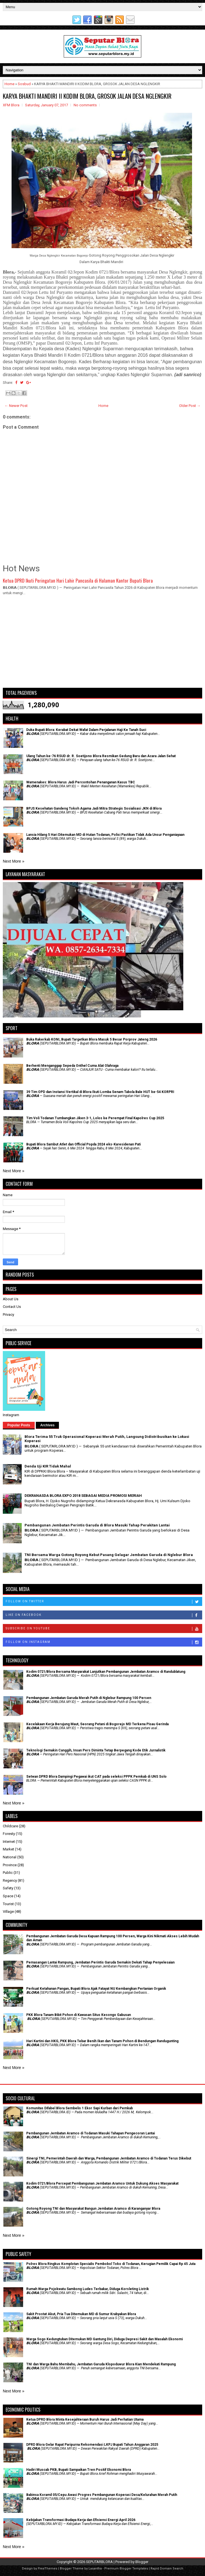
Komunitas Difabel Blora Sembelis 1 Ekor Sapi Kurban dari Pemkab (79, 2108)
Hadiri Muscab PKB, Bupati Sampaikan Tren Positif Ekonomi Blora (78, 2470)
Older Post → (189, 406)
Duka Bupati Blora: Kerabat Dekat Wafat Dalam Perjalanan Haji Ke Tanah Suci (86, 730)
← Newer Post (16, 406)
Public (8, 1872)
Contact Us (12, 1306)
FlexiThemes (47, 2568)
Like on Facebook (104, 1615)
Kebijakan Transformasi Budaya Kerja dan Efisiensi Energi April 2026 (80, 2520)
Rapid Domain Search (167, 2568)
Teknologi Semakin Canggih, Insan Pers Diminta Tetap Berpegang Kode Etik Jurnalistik (96, 1750)
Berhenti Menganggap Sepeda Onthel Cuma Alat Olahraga (72, 1066)
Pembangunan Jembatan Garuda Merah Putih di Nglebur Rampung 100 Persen (88, 1698)
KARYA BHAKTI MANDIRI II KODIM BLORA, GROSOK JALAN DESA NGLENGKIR (87, 95)
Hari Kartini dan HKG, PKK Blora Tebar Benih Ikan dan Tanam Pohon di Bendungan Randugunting (102, 2041)
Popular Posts (18, 1425)
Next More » (13, 861)
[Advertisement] (102, 644)
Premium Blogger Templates (126, 2568)
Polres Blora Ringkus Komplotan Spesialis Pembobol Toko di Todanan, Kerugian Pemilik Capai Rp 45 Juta (110, 2264)
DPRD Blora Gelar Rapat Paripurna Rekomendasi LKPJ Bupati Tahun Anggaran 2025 (92, 2445)
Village (8, 1911)
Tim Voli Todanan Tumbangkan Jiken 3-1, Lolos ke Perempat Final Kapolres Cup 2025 (95, 1118)
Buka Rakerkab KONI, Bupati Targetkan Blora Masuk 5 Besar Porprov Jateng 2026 (91, 1039)
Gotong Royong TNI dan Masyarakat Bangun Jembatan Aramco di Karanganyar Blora (93, 2209)
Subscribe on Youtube (104, 1629)
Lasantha (95, 2568)
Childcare (10, 1826)
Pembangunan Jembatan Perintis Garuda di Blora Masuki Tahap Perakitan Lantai (97, 1525)
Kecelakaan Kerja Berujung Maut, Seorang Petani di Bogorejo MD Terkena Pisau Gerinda (97, 1724)
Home (9, 84)
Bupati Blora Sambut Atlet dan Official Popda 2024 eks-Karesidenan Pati (83, 1144)
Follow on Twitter (104, 1602)
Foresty (9, 1834)
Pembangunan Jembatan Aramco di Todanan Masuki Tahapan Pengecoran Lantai (90, 2133)
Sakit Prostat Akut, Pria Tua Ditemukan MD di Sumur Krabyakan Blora (81, 2314)
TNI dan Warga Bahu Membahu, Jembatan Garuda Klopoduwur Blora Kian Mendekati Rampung (101, 2364)
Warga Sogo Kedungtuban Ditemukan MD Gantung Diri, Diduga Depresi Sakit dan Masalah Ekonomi (104, 2339)
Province (10, 1865)
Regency (10, 1880)
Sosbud (24, 84)
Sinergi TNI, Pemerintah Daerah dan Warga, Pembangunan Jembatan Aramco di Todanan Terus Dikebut (108, 2158)
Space (8, 1896)
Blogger (141, 2562)
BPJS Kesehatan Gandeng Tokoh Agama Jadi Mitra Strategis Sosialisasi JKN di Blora (94, 808)
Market (8, 1849)
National (9, 1857)
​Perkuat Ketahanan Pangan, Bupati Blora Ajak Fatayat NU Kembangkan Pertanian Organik (96, 1989)
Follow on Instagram (104, 1642)
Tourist (8, 1904)
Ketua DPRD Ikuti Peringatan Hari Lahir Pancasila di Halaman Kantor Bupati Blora (78, 580)
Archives (47, 1425)
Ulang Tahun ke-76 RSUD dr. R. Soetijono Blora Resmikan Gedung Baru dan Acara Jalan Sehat (101, 756)
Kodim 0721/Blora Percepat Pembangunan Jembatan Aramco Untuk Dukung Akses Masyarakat (102, 2183)
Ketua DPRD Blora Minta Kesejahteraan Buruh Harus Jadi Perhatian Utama (85, 2419)
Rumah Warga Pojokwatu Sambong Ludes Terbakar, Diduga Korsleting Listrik (87, 2289)
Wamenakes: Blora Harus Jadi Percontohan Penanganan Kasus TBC (80, 782)
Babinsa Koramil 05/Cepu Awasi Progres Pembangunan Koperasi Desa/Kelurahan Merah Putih (101, 2495)
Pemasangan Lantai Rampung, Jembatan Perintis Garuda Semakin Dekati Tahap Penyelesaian (100, 1962)
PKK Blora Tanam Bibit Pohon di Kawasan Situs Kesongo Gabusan (78, 2015)
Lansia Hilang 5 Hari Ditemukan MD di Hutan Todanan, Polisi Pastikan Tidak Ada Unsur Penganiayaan (105, 835)
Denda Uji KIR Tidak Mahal (48, 1466)
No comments (85, 105)
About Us (10, 1299)
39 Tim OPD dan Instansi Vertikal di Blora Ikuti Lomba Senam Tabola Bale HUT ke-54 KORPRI (100, 1092)
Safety (8, 1888)
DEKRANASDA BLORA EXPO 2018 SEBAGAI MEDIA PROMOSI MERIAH (83, 1495)
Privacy (8, 1314)
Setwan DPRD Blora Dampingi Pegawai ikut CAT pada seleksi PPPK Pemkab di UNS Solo (96, 1777)
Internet (9, 1841)
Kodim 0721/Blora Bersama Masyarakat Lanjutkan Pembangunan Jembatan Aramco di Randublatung (105, 1672)
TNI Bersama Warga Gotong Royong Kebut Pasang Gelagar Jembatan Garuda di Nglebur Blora (109, 1555)
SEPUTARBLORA (99, 2562)
